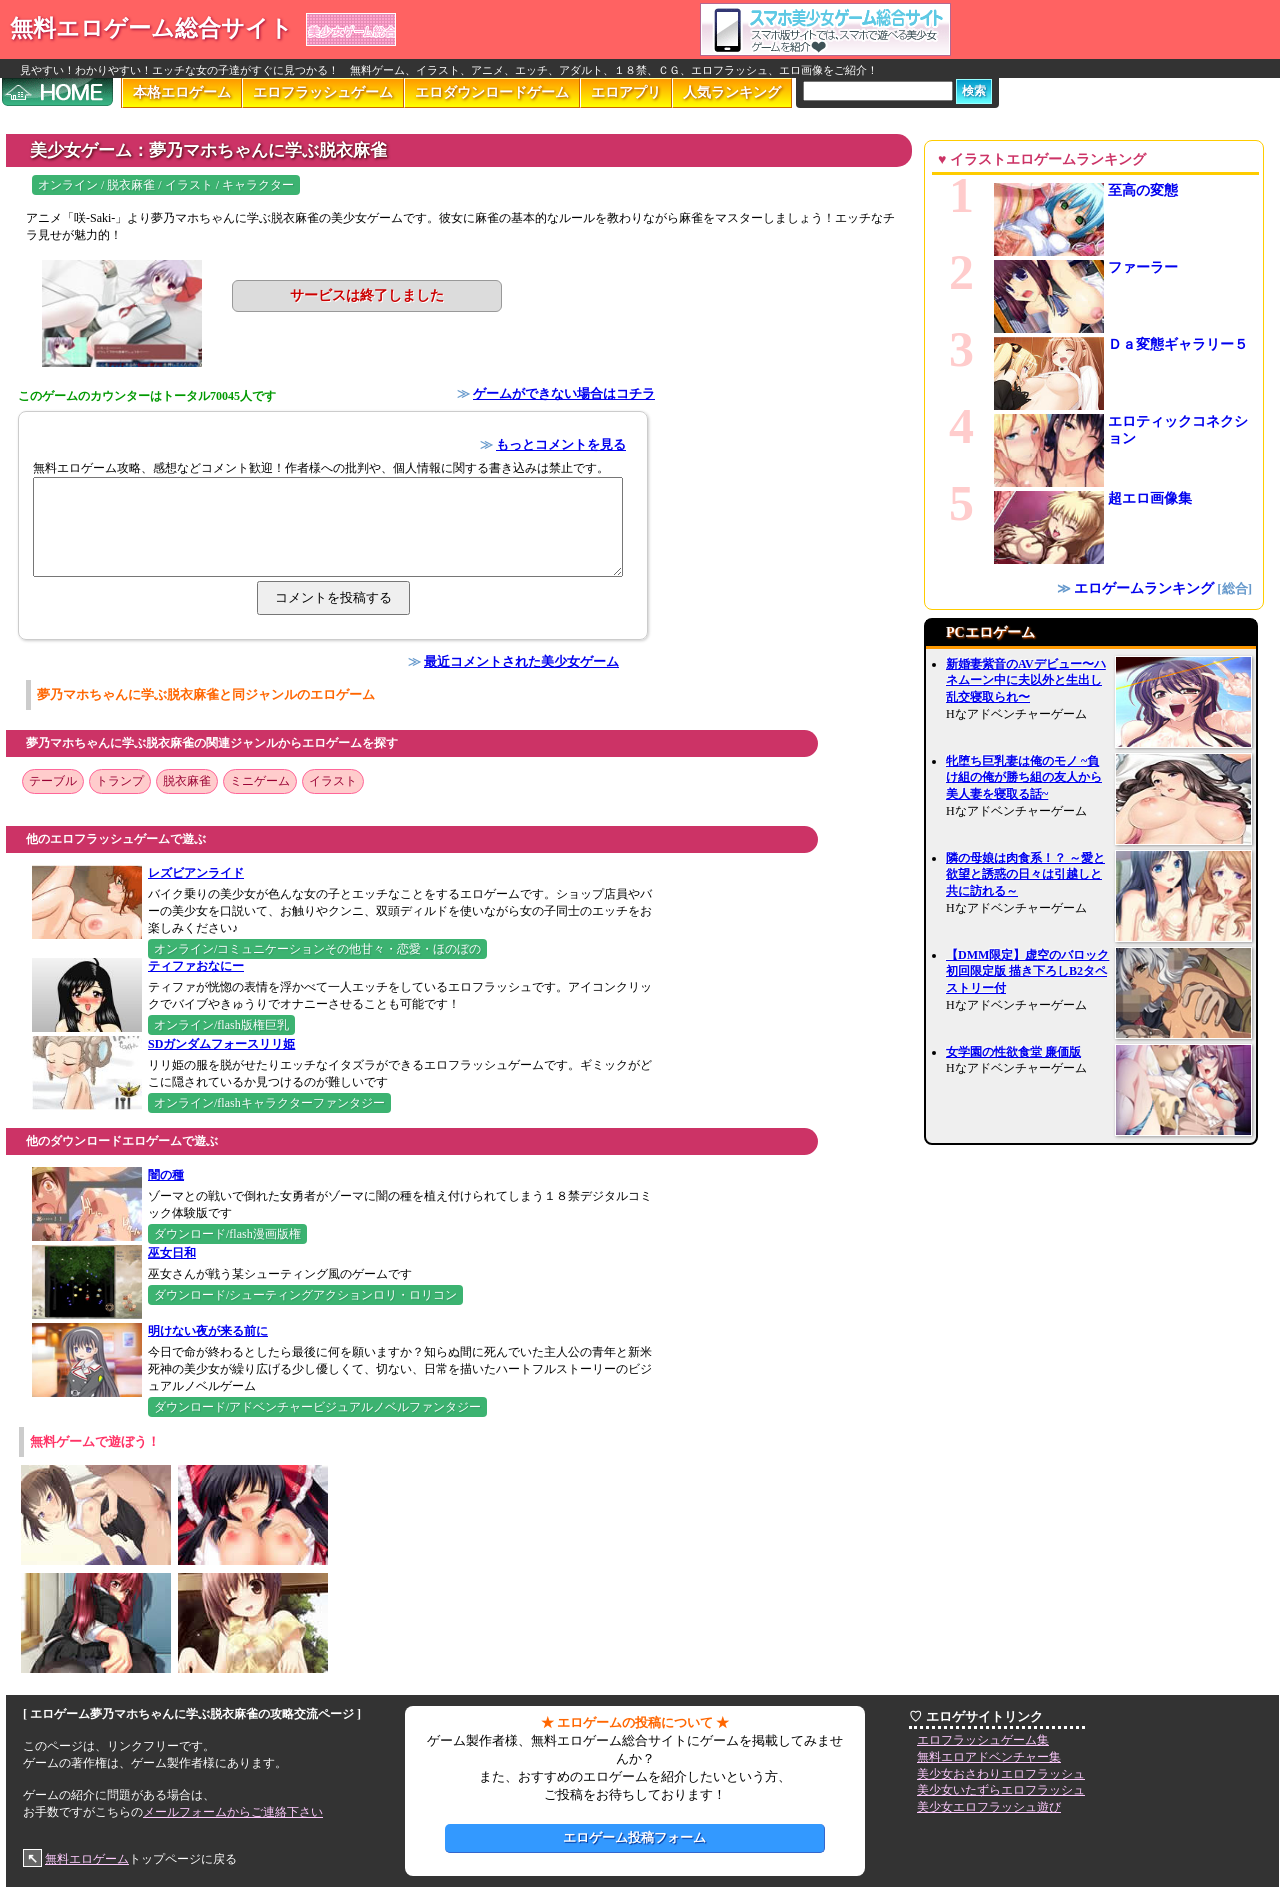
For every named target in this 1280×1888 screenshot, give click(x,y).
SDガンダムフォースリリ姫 (221, 1044)
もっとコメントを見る (561, 444)
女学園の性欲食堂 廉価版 (1013, 1052)
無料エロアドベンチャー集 (989, 1757)
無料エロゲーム (87, 1859)
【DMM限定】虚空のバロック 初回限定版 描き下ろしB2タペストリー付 (1027, 972)
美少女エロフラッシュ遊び (989, 1807)
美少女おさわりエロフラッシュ (1001, 1774)
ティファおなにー (196, 966)
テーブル (53, 781)
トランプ (120, 781)
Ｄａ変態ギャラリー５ (1178, 344)
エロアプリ (626, 92)
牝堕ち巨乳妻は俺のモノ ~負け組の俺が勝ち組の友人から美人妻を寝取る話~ (1024, 778)
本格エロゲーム (182, 92)
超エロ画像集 (1150, 498)
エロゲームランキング (1144, 588)
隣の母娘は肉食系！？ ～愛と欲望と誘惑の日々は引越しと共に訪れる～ (1025, 875)
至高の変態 (1143, 190)
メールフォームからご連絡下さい (233, 1812)
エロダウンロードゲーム (492, 92)
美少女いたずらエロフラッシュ (1001, 1790)
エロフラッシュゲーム (323, 92)
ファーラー (1143, 267)
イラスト (333, 781)
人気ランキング (732, 92)
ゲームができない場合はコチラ (564, 393)
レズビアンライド (196, 873)
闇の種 (166, 1175)
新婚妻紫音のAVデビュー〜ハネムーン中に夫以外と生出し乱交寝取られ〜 (1026, 681)
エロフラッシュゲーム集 (983, 1740)
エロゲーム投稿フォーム (634, 1837)
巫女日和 (172, 1253)
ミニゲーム (260, 781)
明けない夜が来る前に (208, 1331)
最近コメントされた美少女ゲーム (521, 661)
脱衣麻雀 (187, 781)
